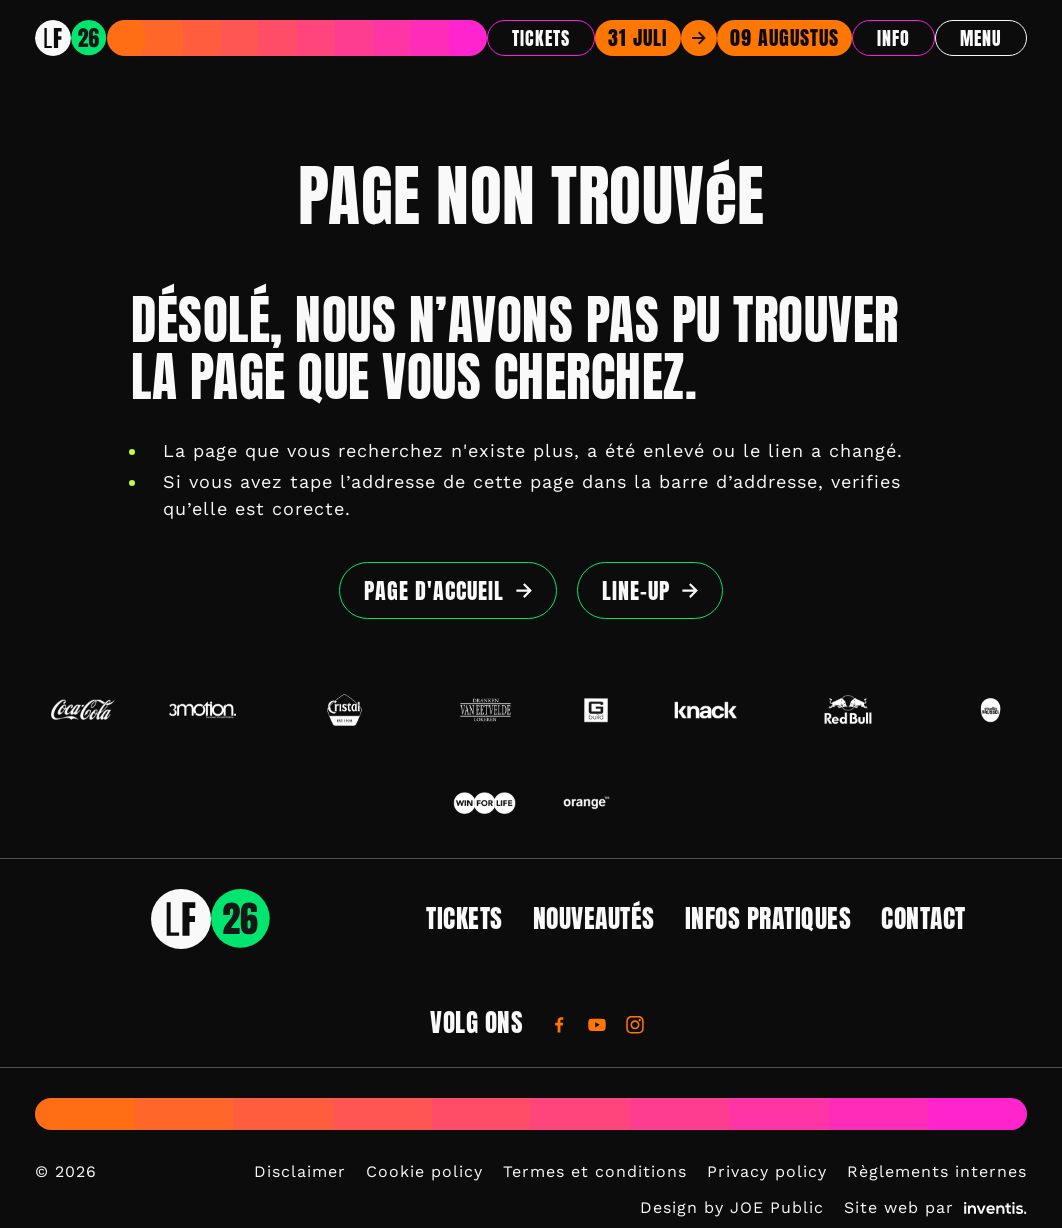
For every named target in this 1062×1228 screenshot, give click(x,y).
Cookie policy (424, 1171)
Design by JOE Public (732, 1207)
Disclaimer (300, 1171)
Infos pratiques (768, 918)
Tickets (541, 38)
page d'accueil (434, 590)
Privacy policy (767, 1171)
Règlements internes (937, 1171)
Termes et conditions (595, 1171)
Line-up (636, 590)
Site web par (935, 1207)
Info (893, 38)
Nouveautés (594, 918)
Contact (923, 918)
